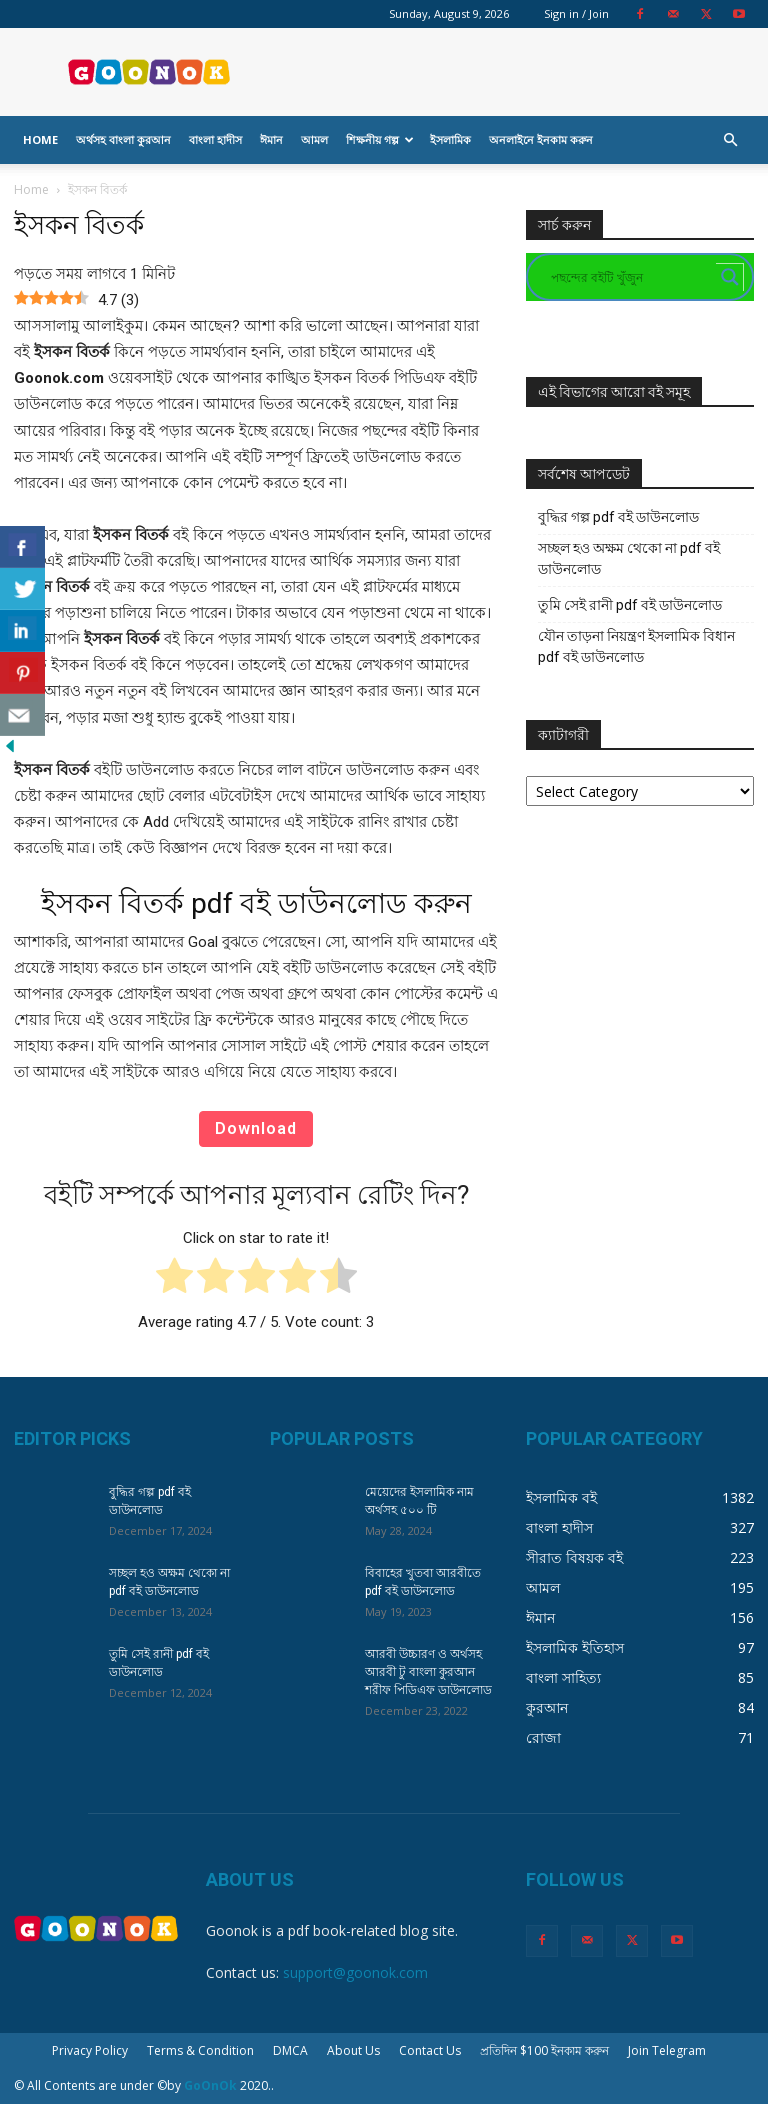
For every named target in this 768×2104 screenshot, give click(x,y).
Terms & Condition (200, 2050)
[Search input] (631, 277)
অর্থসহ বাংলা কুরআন (123, 139)
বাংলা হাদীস (215, 139)
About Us (353, 2050)
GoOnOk (210, 2085)
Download (256, 1128)
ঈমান (271, 139)
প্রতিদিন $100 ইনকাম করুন (544, 2050)
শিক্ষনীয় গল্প (380, 139)
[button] (730, 140)
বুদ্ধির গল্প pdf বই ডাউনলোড (618, 517)
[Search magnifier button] (730, 277)
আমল (314, 139)
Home (40, 139)
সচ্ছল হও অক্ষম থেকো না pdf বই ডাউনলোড (629, 558)
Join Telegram (667, 2050)
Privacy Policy (90, 2050)
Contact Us (430, 2050)
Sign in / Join (576, 13)
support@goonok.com (355, 1972)
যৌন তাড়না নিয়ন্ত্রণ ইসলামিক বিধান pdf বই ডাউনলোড (636, 646)
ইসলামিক (450, 139)
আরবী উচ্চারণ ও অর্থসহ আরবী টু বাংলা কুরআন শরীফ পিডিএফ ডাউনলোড (428, 1672)
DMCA (290, 2050)
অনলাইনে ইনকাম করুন (541, 139)
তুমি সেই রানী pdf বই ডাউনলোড (630, 605)
